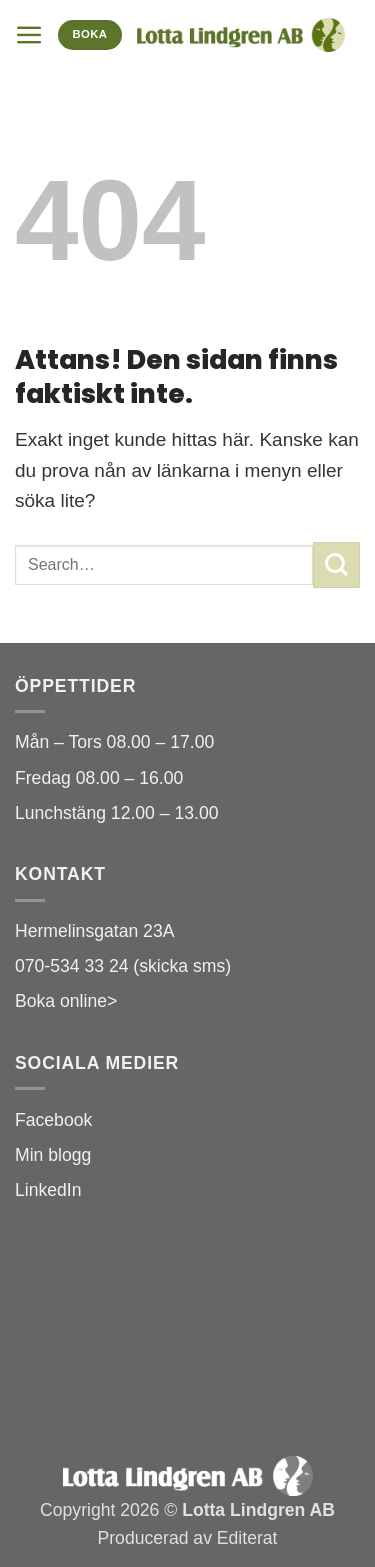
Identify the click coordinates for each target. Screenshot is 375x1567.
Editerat (247, 1538)
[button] (29, 35)
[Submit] (336, 565)
